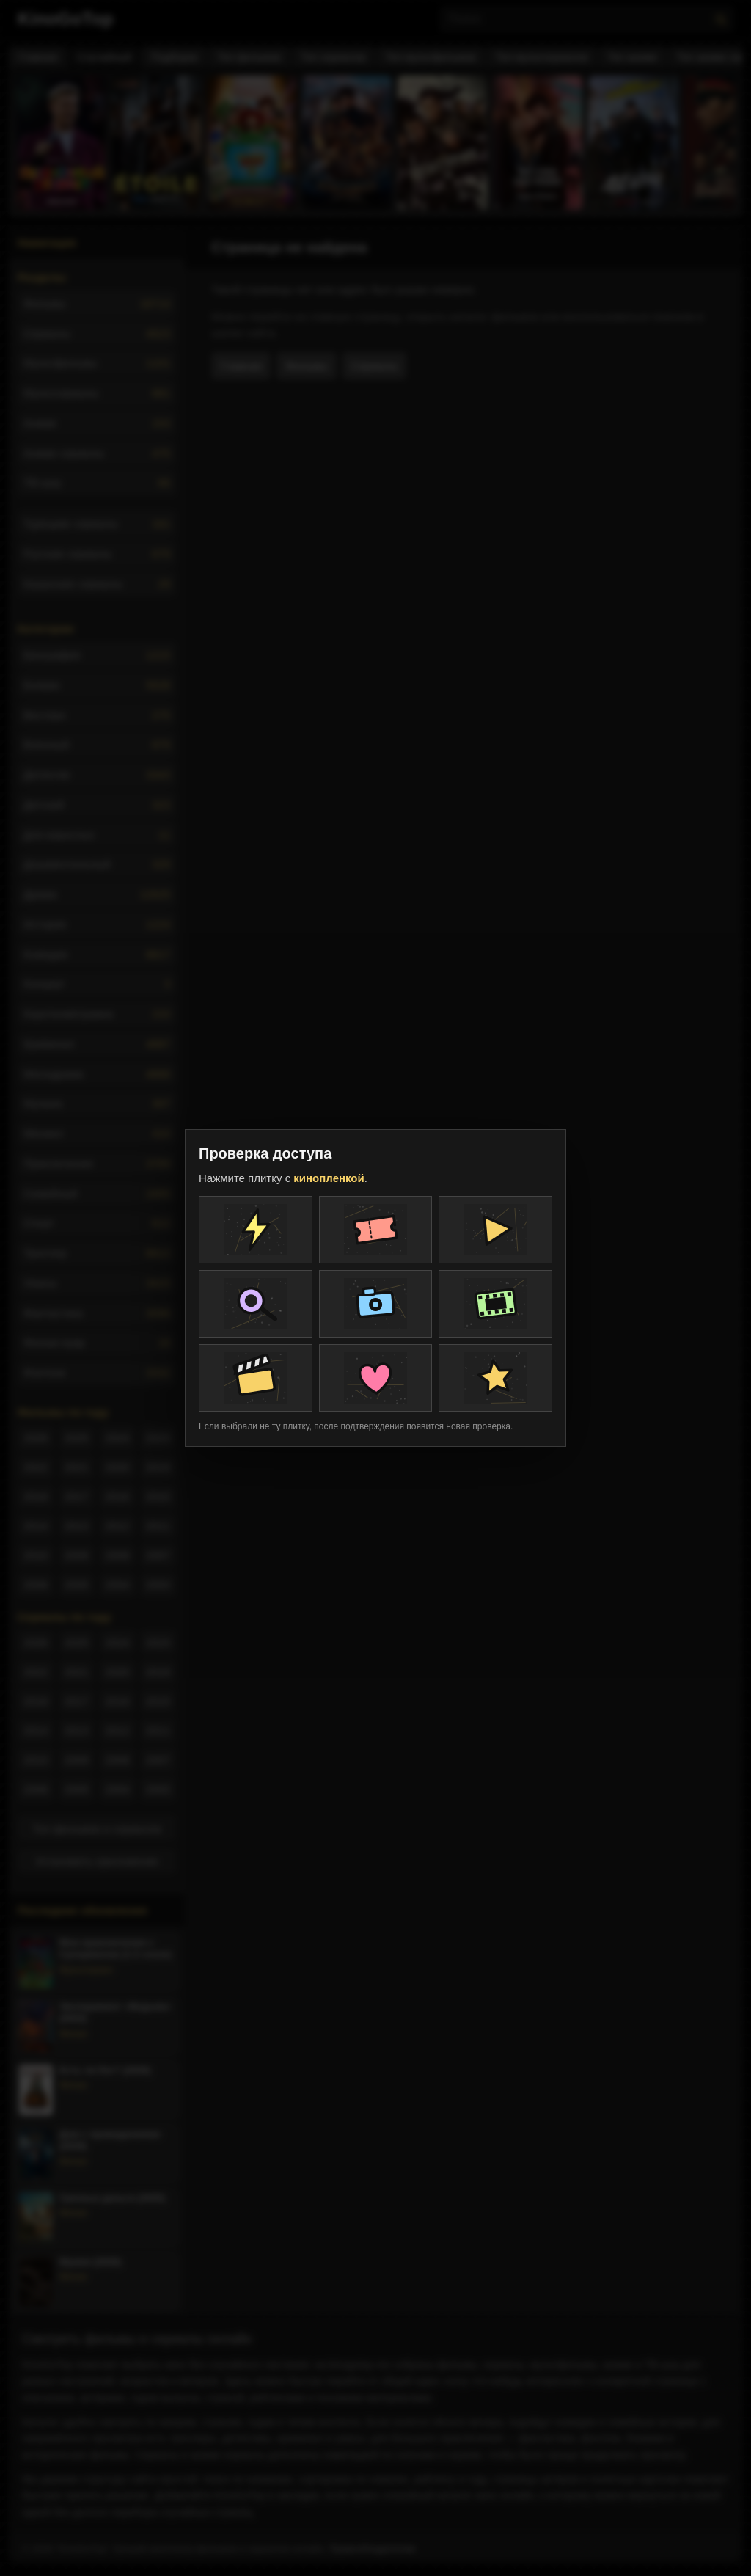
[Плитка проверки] (255, 1229)
